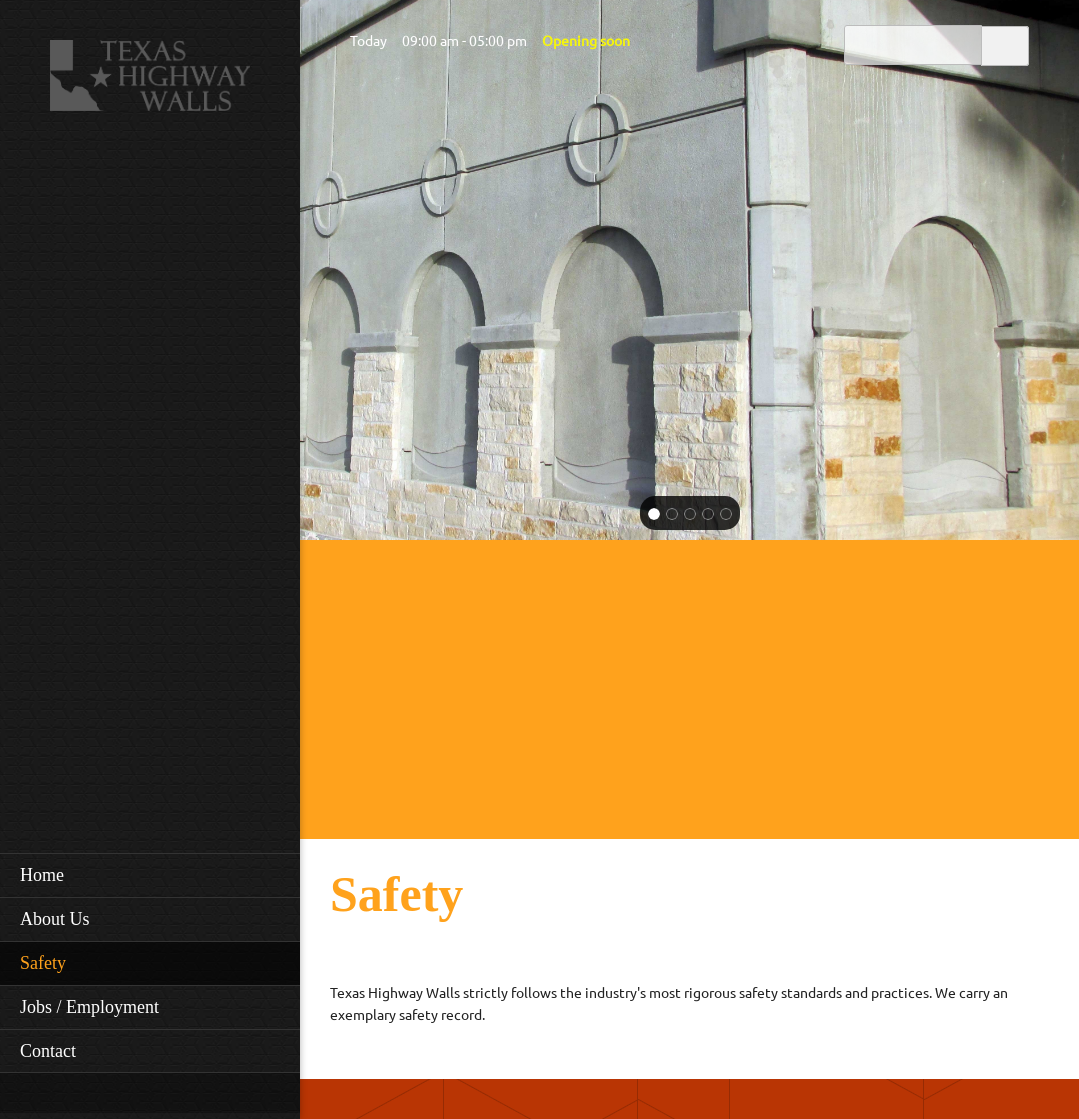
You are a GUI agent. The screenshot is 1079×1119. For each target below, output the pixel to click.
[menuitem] (150, 875)
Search (1005, 44)
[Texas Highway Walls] (150, 81)
